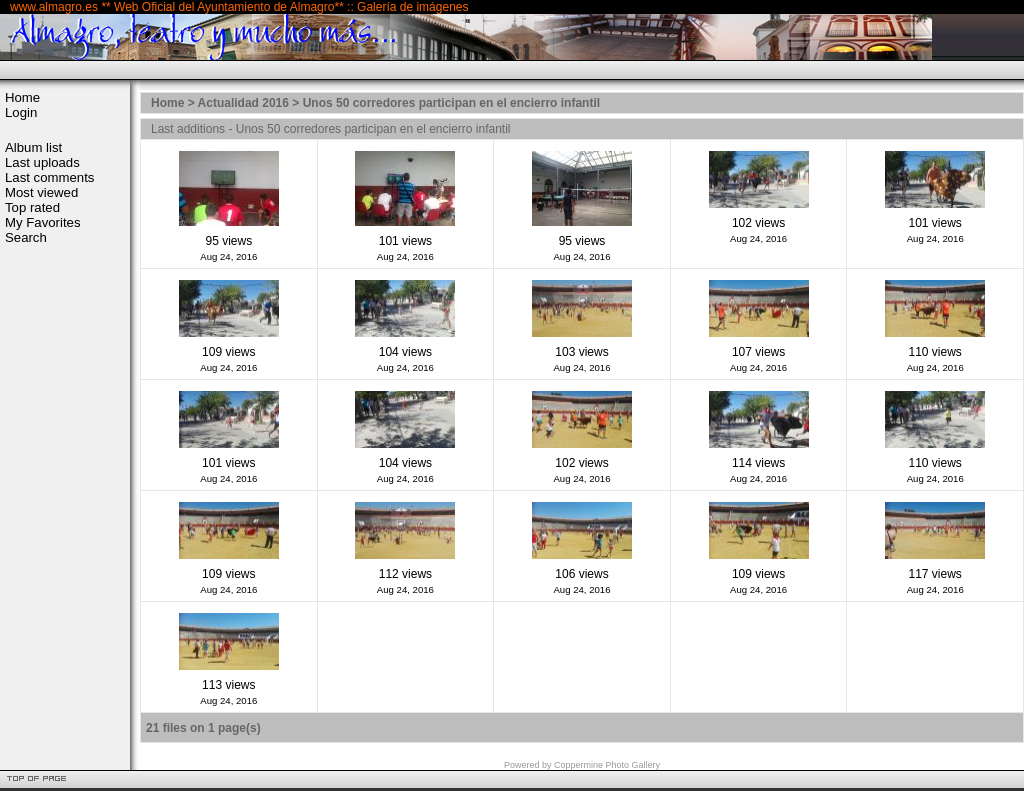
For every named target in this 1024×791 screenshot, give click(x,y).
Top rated (32, 207)
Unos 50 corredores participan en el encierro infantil (451, 103)
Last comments (49, 177)
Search (26, 237)
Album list (33, 147)
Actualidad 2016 (243, 103)
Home (22, 97)
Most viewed (41, 192)
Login (21, 112)
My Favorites (42, 222)
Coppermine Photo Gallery (607, 765)
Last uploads (42, 162)
